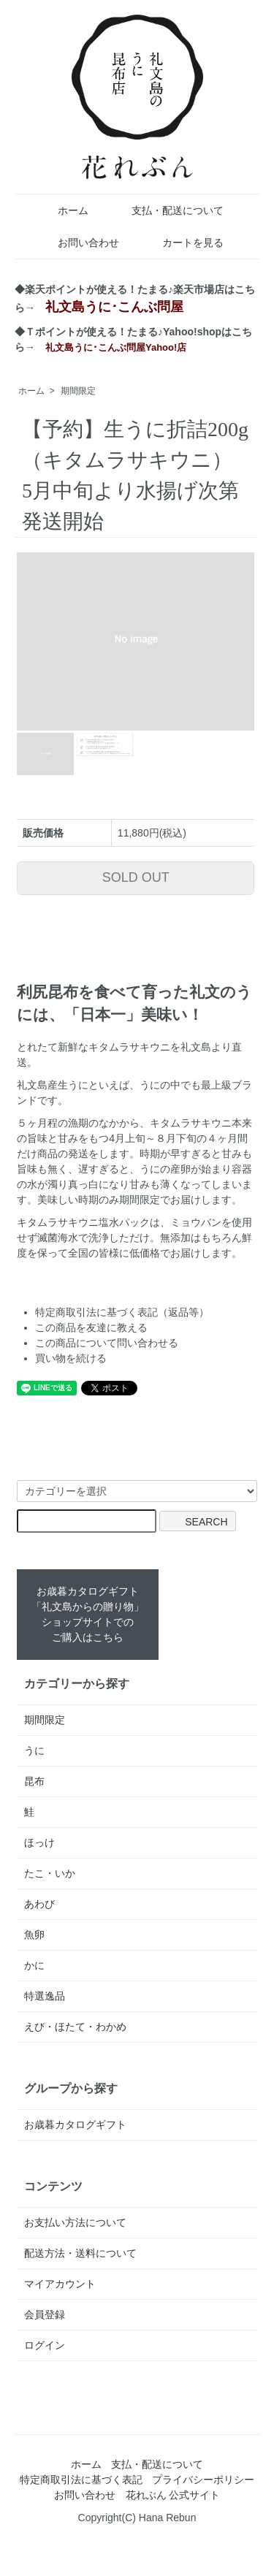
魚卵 (34, 1934)
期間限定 (78, 391)
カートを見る (182, 242)
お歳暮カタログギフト (75, 2124)
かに (34, 1965)
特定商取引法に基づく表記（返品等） (122, 1312)
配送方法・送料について (80, 2253)
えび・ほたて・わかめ (75, 2026)
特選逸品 (44, 1996)
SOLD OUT (136, 877)
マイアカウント (60, 2284)
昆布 (34, 1781)
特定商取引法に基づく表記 (81, 2479)
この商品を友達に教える (91, 1327)
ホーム (62, 210)
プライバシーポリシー (203, 2479)
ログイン (44, 2345)
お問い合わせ (78, 242)
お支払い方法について (75, 2222)
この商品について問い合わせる (106, 1343)
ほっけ (39, 1842)
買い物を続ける (71, 1358)
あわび (39, 1904)
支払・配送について (167, 210)
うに (34, 1750)
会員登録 (44, 2314)
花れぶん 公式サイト (173, 2495)
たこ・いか (49, 1873)
